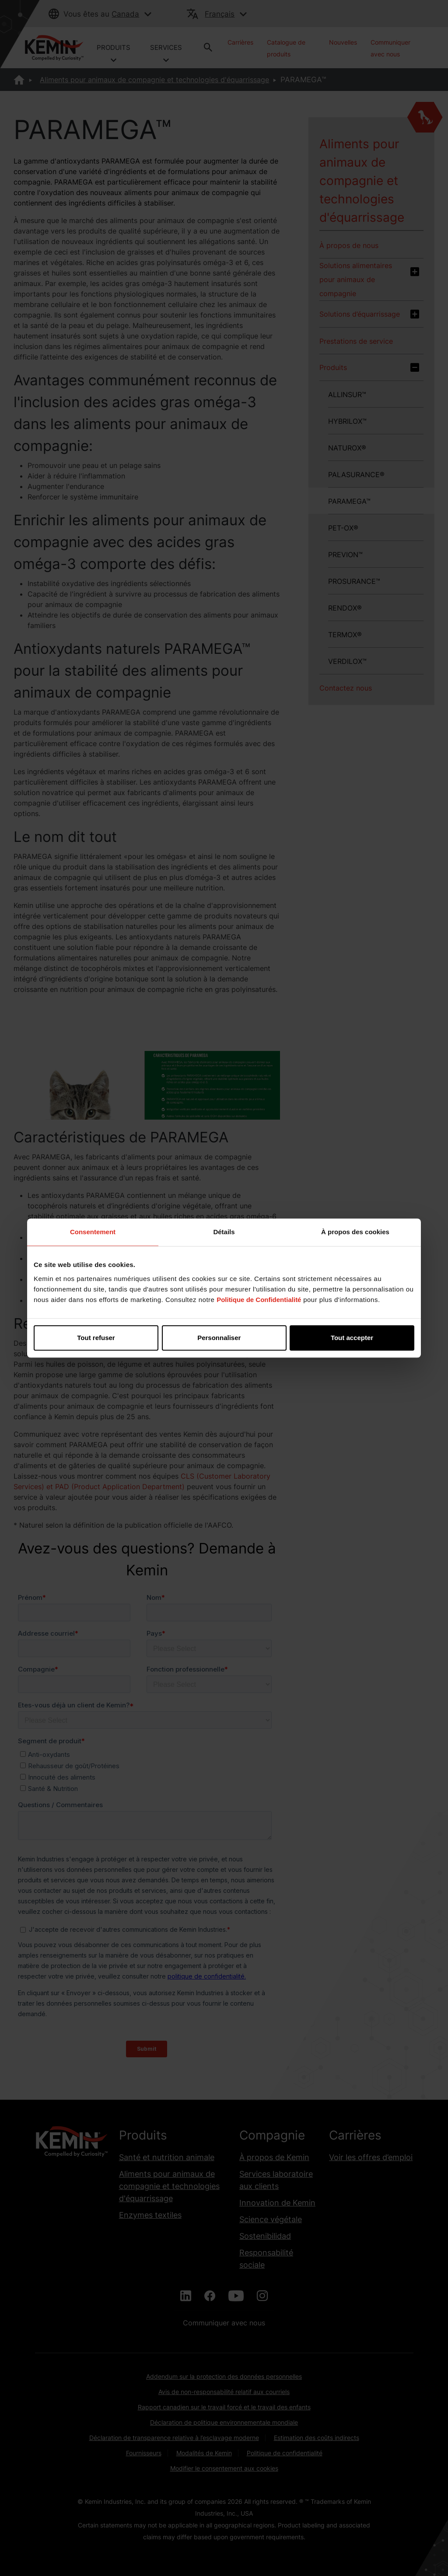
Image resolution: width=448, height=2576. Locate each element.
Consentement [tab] (93, 1232)
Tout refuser (96, 1337)
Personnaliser (224, 1337)
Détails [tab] (223, 1232)
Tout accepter (352, 1337)
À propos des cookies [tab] (355, 1232)
